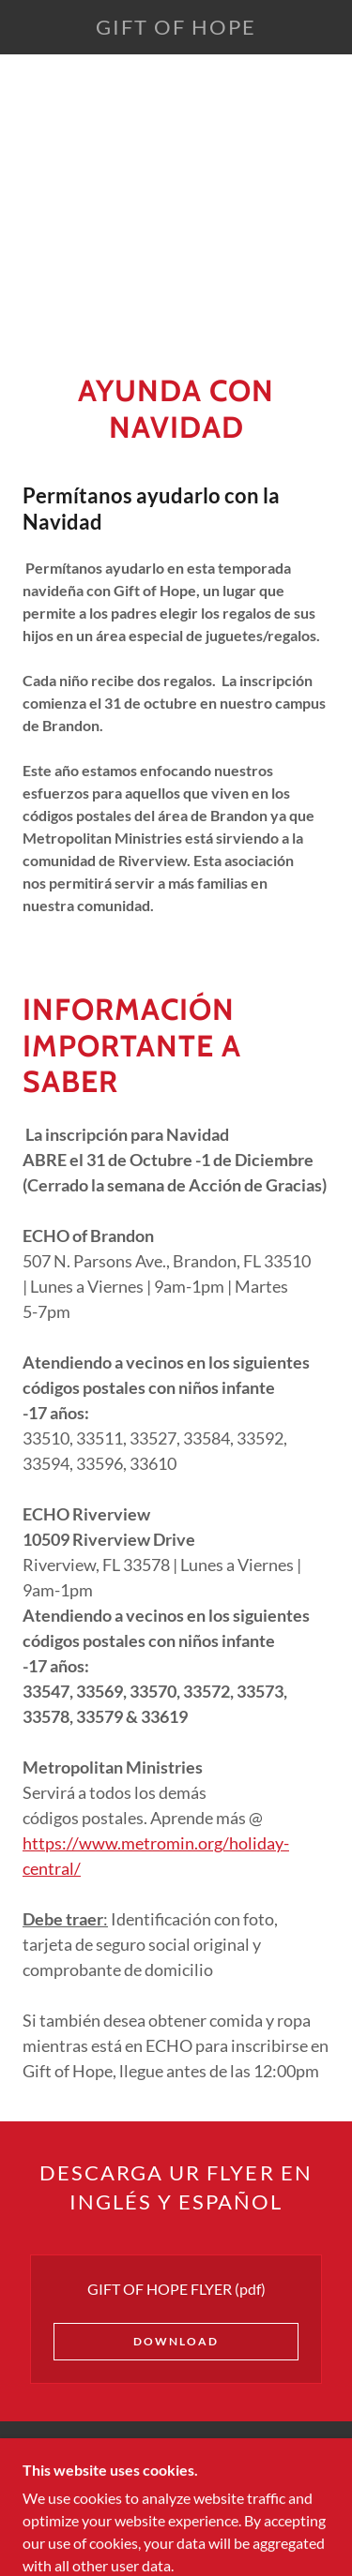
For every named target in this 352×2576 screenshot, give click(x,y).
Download (176, 2341)
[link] (176, 27)
